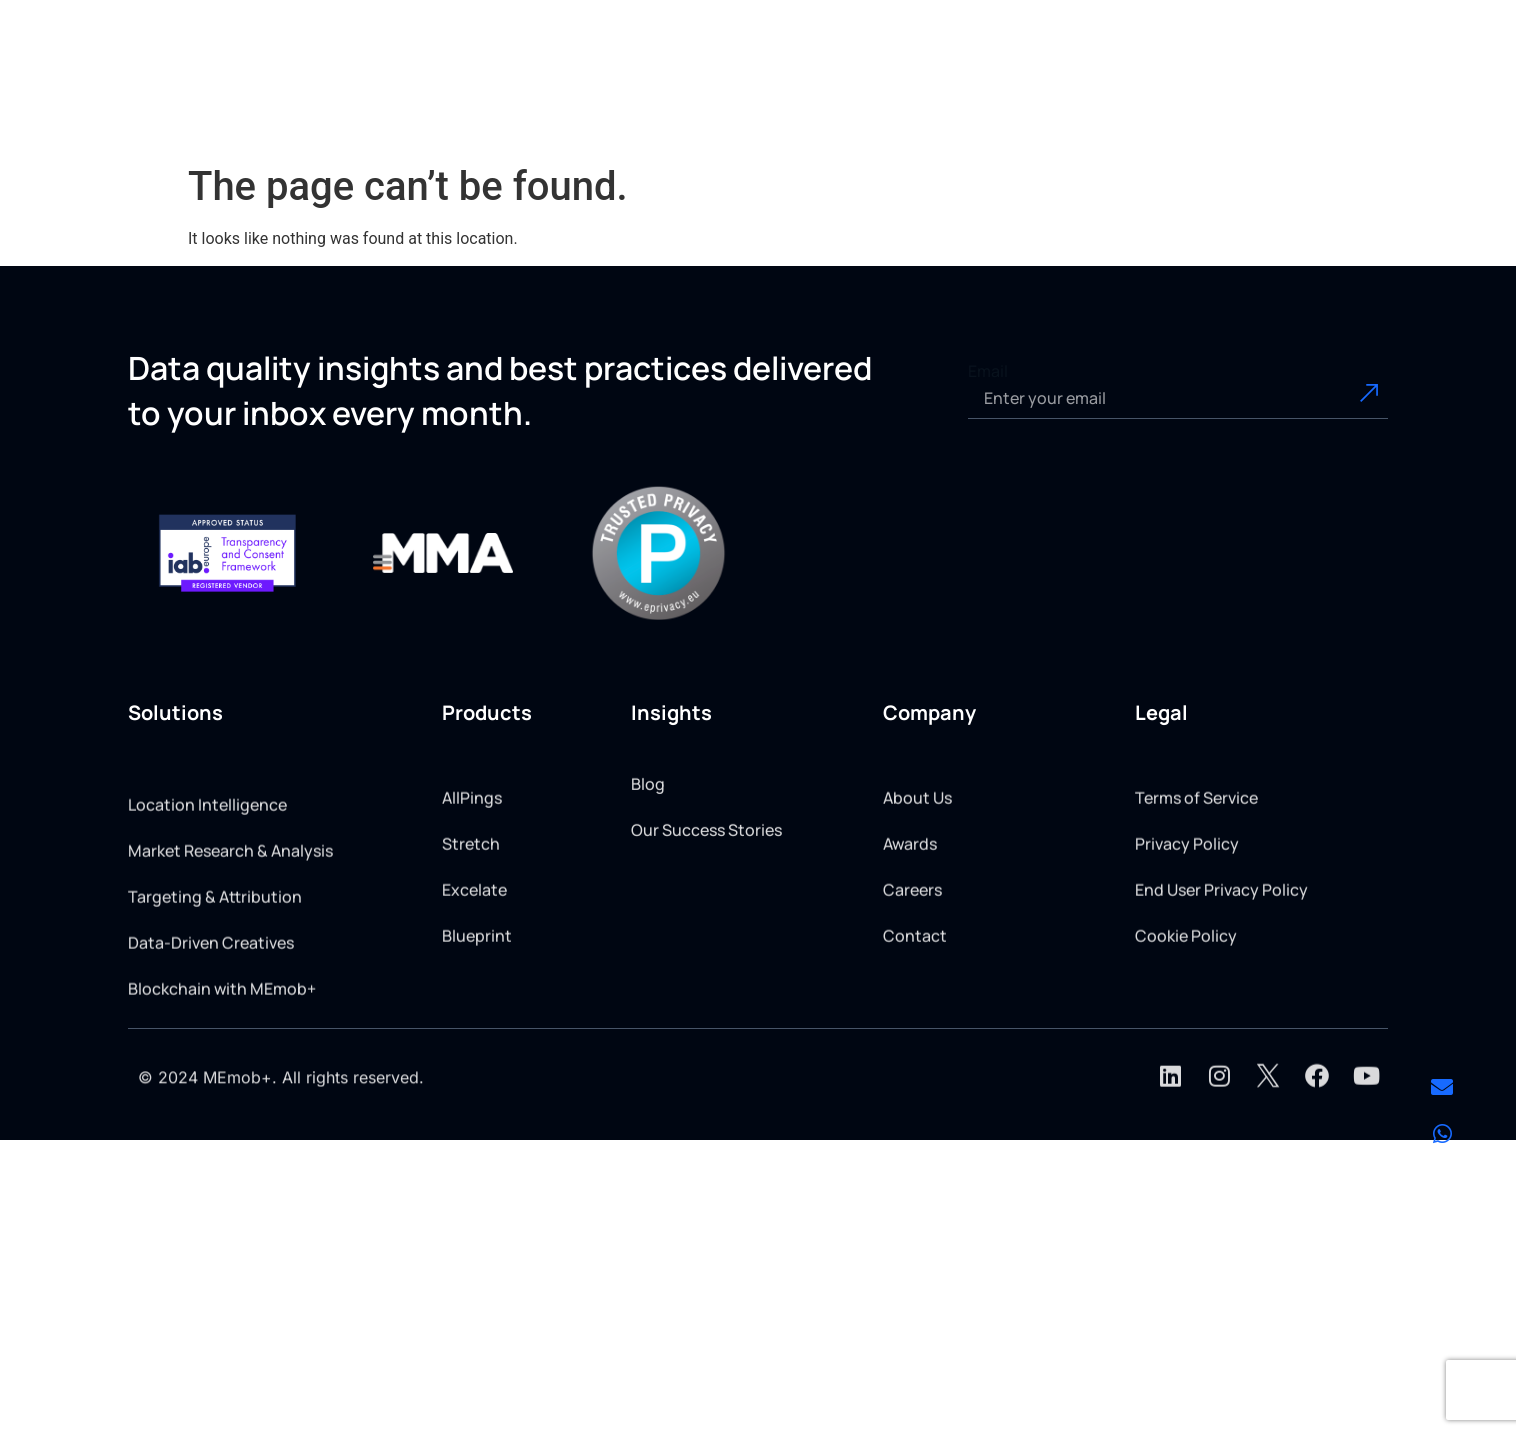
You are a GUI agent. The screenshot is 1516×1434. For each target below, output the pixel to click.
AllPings (472, 879)
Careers (912, 971)
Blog (648, 825)
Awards (910, 925)
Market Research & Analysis (230, 952)
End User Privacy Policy (1221, 971)
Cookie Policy (1186, 1017)
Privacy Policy (1187, 925)
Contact (915, 1017)
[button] (654, 91)
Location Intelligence (207, 906)
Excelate (474, 971)
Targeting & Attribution (215, 998)
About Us (917, 879)
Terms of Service (1196, 879)
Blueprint (477, 1017)
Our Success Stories (706, 871)
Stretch (471, 925)
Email (988, 371)
